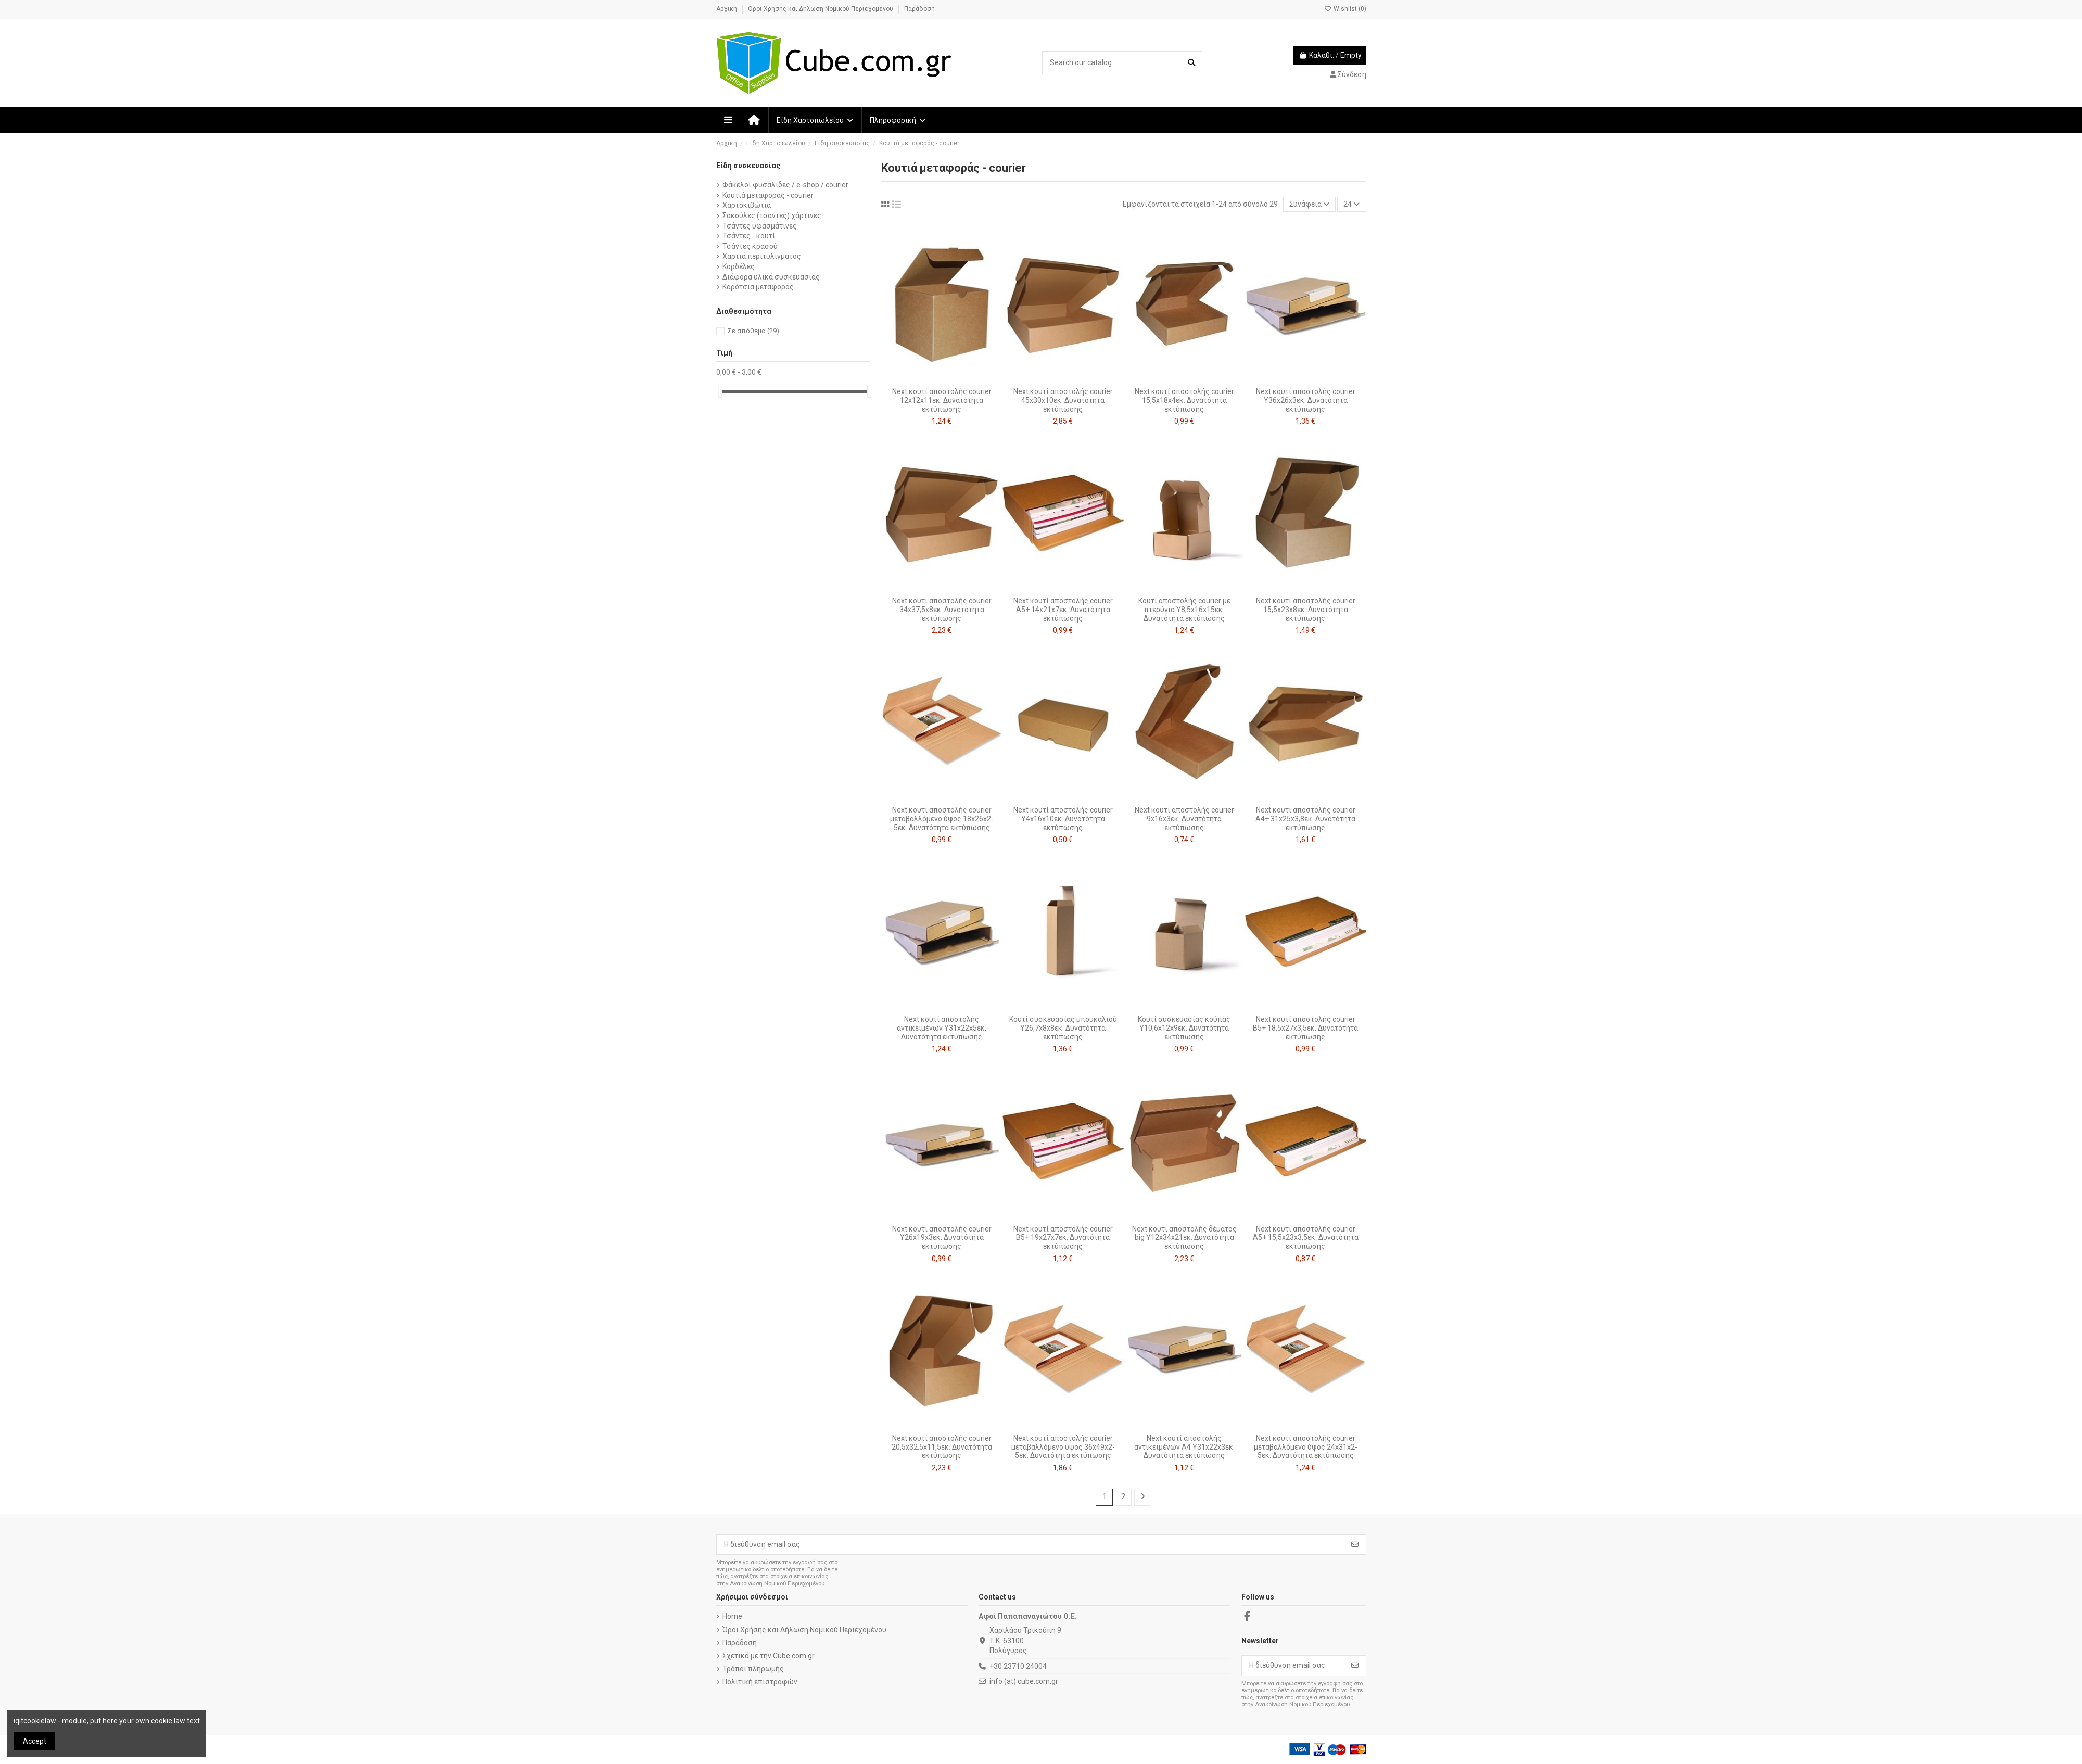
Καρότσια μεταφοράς (758, 287)
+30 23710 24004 (1018, 1666)
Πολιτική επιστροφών (759, 1682)
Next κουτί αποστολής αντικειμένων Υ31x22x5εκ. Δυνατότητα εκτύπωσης (941, 1028)
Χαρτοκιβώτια (746, 205)
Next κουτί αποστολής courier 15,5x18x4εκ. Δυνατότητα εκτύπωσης (1184, 400)
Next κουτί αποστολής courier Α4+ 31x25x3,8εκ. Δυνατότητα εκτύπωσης (1305, 819)
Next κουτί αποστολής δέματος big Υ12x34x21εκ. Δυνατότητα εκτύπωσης (1184, 1238)
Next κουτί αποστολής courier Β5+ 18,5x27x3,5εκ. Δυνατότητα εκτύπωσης (1305, 1028)
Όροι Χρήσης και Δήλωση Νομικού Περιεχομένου (821, 8)
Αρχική (727, 8)
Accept (34, 1741)
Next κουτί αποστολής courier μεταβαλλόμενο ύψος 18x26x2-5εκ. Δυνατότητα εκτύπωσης (942, 819)
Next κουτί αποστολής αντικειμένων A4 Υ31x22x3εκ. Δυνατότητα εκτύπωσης (1184, 1447)
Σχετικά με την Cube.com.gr (768, 1656)
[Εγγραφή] (1355, 1545)
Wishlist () (1345, 8)
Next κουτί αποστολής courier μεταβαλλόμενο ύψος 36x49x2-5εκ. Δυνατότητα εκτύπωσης (1063, 1447)
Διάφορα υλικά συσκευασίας (771, 277)
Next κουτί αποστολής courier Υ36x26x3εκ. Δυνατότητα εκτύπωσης (1305, 400)
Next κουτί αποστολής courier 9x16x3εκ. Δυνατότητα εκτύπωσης (1184, 819)
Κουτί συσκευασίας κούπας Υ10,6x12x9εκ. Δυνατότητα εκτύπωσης (1184, 1028)
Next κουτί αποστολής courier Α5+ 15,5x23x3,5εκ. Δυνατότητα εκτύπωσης (1306, 1238)
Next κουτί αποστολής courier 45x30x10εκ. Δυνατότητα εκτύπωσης (1063, 400)
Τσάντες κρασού (750, 246)
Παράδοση (919, 8)
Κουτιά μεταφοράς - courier (768, 195)
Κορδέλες (738, 266)
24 (1351, 204)
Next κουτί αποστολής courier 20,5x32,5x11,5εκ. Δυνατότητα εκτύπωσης (942, 1447)
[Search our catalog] (1191, 62)
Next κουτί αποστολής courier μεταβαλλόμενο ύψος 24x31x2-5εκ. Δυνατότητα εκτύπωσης (1305, 1447)
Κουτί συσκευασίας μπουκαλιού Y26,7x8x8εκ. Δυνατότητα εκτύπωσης (1063, 1028)
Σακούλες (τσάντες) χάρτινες (771, 215)
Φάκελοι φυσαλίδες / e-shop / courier (785, 185)
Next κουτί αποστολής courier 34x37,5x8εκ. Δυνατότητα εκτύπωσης (942, 610)
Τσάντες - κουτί (748, 236)
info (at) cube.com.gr (1023, 1681)
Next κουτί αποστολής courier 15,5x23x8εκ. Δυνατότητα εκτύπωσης (1305, 610)
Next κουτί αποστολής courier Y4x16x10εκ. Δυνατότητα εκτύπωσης (1063, 819)
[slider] (720, 391)
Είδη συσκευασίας (748, 165)
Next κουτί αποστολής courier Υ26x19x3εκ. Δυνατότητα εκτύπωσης (942, 1238)
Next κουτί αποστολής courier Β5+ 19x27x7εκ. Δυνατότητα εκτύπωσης (1063, 1238)
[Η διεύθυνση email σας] (1030, 1545)
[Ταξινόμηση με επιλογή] (1309, 204)
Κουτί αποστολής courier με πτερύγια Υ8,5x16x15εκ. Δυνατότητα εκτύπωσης (1184, 610)
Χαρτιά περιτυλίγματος (761, 256)
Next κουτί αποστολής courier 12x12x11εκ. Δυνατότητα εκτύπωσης (942, 400)
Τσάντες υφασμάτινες (759, 226)
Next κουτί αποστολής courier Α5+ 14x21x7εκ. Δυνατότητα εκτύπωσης (1063, 610)
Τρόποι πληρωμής (753, 1669)
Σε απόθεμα (753, 331)
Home (732, 1616)
